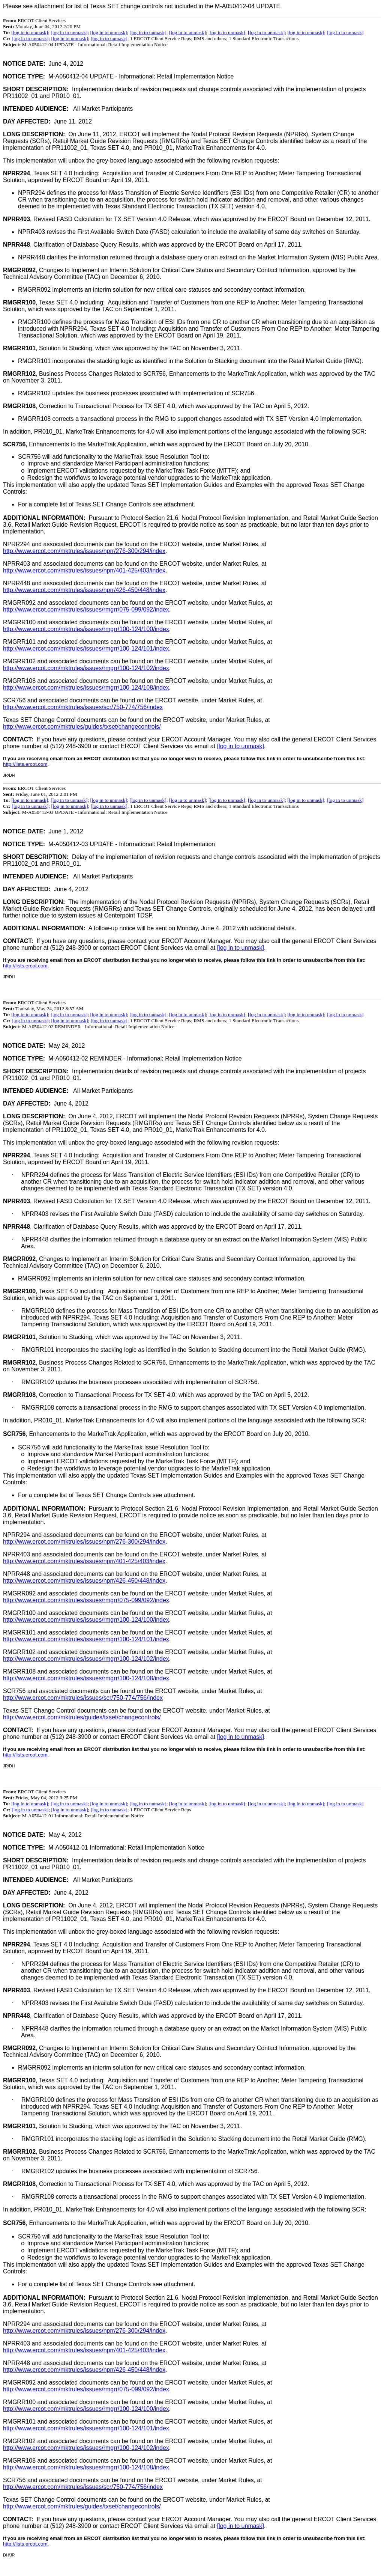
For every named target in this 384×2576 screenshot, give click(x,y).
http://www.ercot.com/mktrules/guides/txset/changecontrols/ (82, 726)
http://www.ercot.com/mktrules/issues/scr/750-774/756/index (83, 707)
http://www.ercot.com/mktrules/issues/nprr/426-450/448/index (84, 590)
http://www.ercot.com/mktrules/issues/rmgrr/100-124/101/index (86, 648)
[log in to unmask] (29, 32)
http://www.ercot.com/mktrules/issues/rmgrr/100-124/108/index (86, 687)
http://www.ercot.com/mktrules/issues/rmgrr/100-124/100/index (86, 629)
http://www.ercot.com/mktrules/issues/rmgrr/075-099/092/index (86, 609)
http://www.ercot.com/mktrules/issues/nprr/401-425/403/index (84, 570)
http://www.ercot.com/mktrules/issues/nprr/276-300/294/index (84, 551)
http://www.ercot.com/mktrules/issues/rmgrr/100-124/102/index (86, 668)
